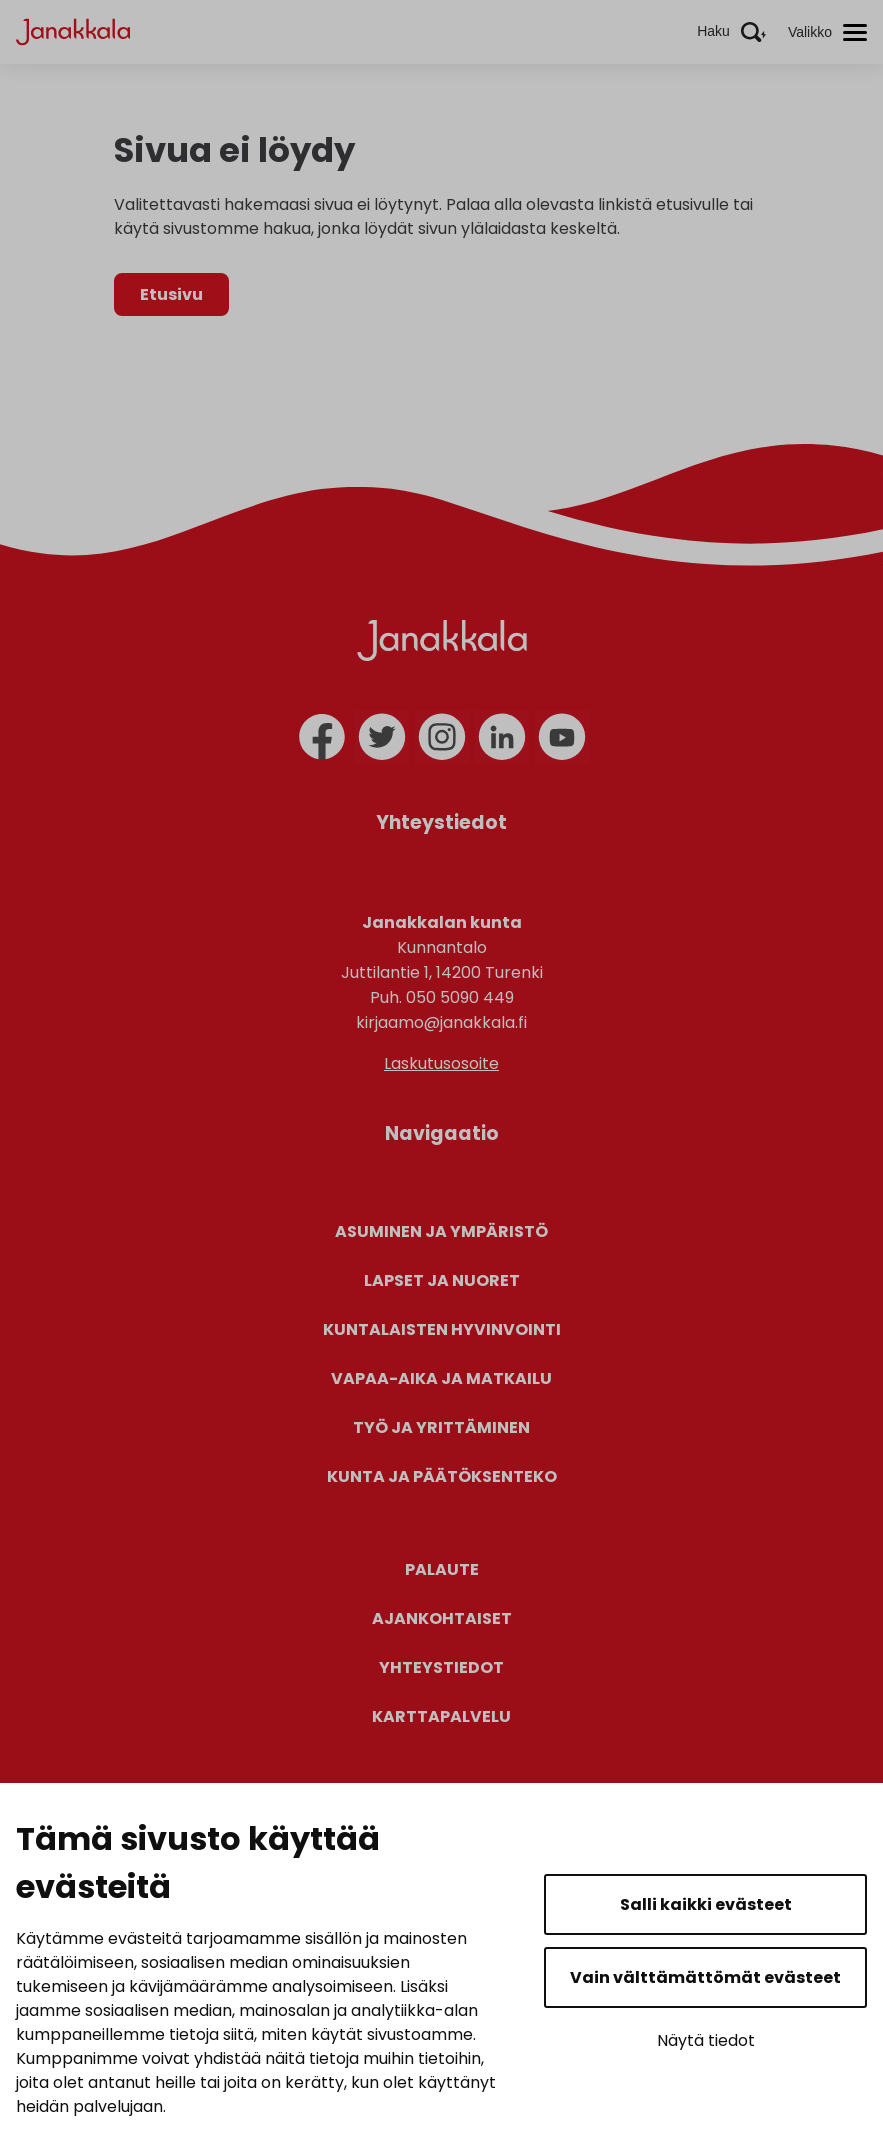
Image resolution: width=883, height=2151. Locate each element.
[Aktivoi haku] (731, 32)
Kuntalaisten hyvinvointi (442, 1329)
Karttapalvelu (441, 1716)
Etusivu (171, 294)
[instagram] (442, 737)
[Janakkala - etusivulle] (73, 30)
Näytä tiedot (706, 2040)
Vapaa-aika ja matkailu (441, 1378)
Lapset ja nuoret (442, 1280)
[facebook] (322, 737)
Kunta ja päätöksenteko (442, 1476)
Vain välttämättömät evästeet (705, 1977)
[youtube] (562, 737)
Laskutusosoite (441, 1063)
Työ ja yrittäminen (441, 1427)
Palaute (442, 1569)
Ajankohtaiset (442, 1618)
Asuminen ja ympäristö (441, 1231)
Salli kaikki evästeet (706, 1904)
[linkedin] (502, 737)
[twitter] (382, 737)
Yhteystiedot (441, 1667)
